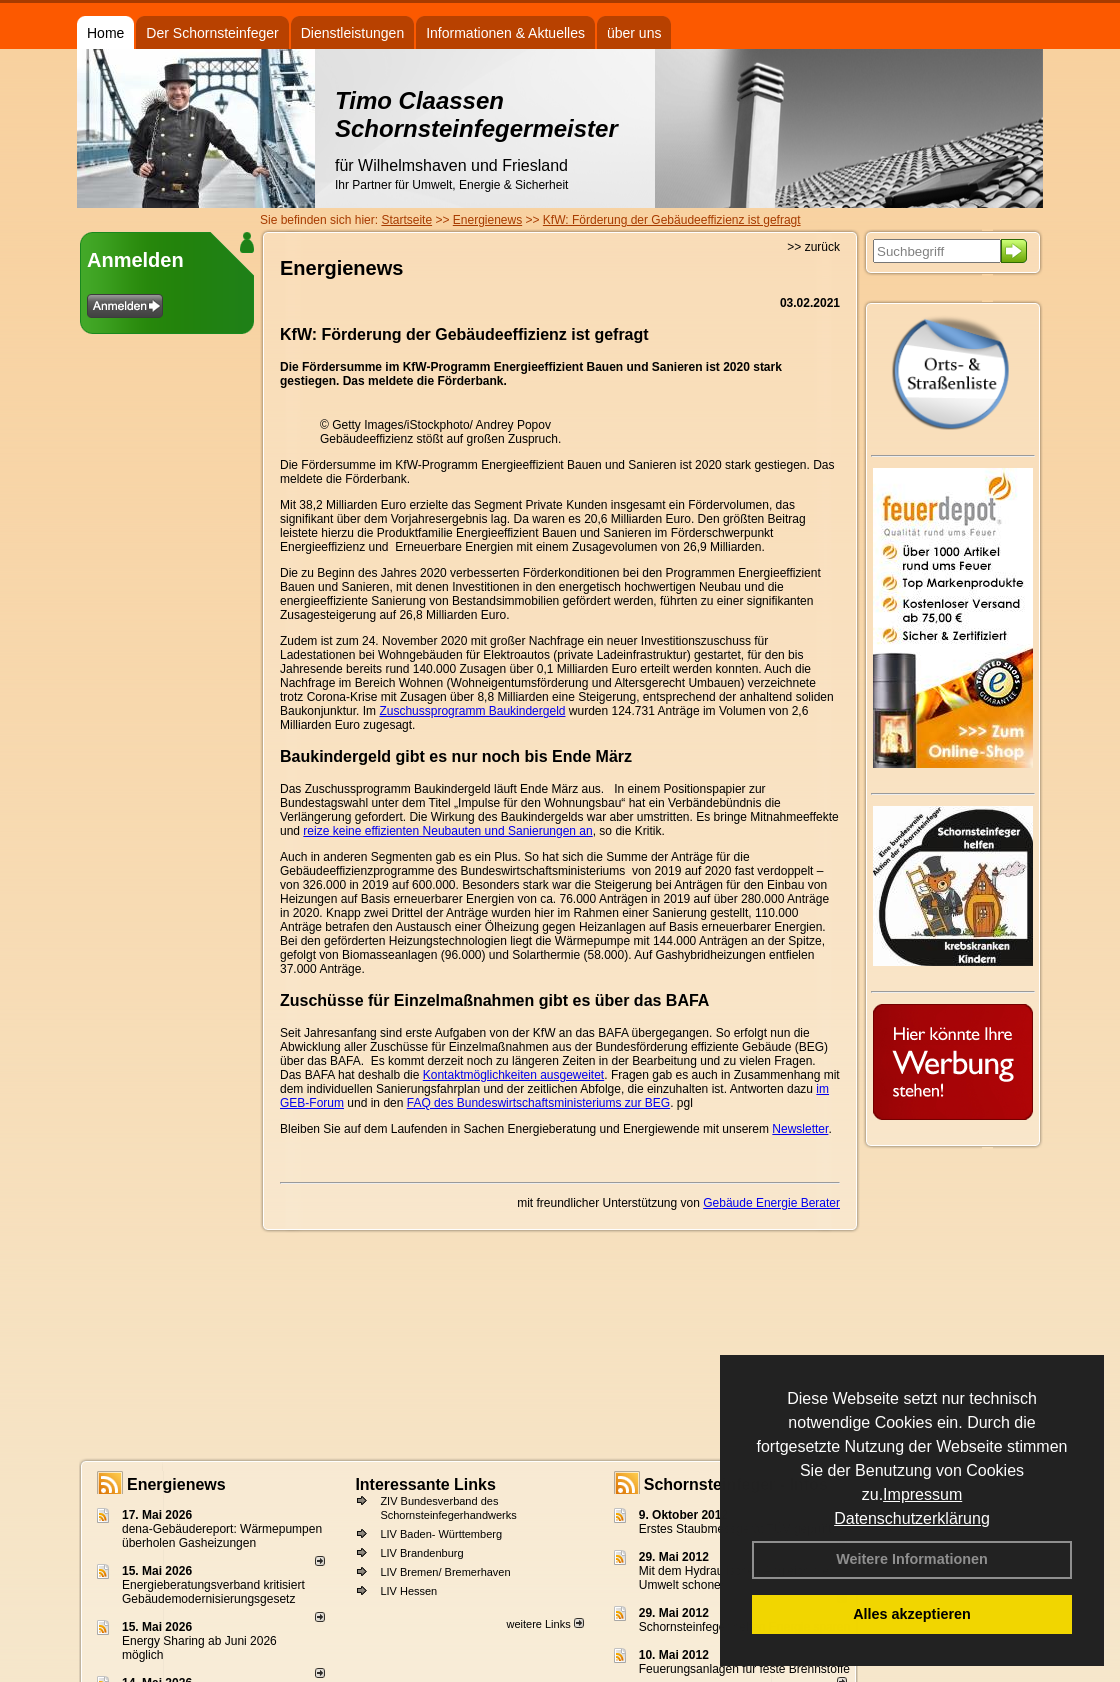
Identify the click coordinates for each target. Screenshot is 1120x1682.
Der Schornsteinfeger (212, 33)
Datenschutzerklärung (912, 1518)
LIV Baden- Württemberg (441, 1534)
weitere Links (544, 1624)
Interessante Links (425, 1484)
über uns (634, 33)
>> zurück (813, 247)
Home (105, 33)
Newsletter (800, 1129)
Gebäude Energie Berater (771, 1203)
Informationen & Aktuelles (505, 33)
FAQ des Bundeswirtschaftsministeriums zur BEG (538, 1103)
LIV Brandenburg (421, 1553)
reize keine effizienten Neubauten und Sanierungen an (447, 831)
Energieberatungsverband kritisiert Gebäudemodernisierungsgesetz (213, 1592)
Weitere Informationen (912, 1559)
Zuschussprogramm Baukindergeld (472, 711)
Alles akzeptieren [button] (912, 1614)
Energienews (176, 1484)
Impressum (922, 1494)
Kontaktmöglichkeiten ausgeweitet (513, 1075)
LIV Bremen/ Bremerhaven (445, 1572)
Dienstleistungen (353, 33)
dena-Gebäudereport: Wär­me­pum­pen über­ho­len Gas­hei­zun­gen (222, 1536)
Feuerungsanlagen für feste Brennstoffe (744, 1669)
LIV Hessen (408, 1591)
